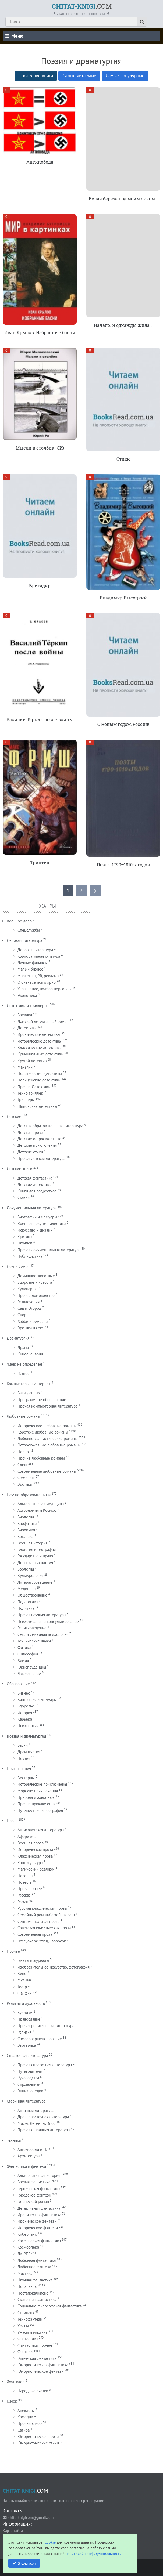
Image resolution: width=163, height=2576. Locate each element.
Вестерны (26, 1777)
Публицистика (29, 1256)
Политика (25, 1608)
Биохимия (26, 1529)
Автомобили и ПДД (34, 2149)
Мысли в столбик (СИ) (40, 448)
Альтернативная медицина (40, 1503)
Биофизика (27, 1523)
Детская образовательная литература (50, 1125)
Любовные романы (23, 1416)
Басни (22, 1745)
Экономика (27, 995)
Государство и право (35, 1555)
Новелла (25, 1875)
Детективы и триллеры (27, 1005)
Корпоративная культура (38, 956)
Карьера (24, 1719)
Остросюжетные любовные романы (48, 1445)
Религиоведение (32, 1627)
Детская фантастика (34, 1178)
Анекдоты (26, 2410)
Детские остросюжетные (39, 1138)
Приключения (19, 1768)
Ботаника (25, 1536)
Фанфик (24, 1993)
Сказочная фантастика (36, 2299)
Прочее (13, 1951)
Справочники (28, 2084)
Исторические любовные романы (46, 1425)
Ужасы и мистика (32, 2332)
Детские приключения (37, 1145)
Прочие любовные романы (41, 1458)
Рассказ (24, 1895)
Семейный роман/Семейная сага (46, 1914)
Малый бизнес (30, 969)
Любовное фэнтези (34, 2266)
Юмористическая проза (38, 2436)
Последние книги (36, 76)
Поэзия (23, 1758)
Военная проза (30, 1843)
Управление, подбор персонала (44, 988)
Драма (23, 1347)
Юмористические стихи (38, 2442)
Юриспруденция (31, 1667)
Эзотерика (26, 2045)
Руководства (28, 2077)
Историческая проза (35, 1849)
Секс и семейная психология (42, 1634)
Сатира (23, 2430)
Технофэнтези (29, 2319)
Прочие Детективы (34, 1086)
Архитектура (28, 2155)
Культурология (30, 1575)
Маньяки (25, 1067)
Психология (27, 1725)
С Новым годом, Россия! (123, 724)
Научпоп (24, 1243)
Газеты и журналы (33, 1960)
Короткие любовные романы (42, 1432)
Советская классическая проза (44, 1927)
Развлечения (28, 1301)
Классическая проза (35, 1856)
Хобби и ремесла (32, 1321)
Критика (24, 1236)
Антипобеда (39, 162)
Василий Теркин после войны (39, 719)
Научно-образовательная (29, 1494)
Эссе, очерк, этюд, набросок (41, 1941)
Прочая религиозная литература (45, 2025)
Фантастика (27, 2338)
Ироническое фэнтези (36, 2221)
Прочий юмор (29, 2423)
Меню (14, 36)
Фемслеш (26, 1477)
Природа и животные (36, 1797)
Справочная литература (27, 2055)
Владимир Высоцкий (123, 597)
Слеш (22, 1464)
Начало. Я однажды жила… (123, 325)
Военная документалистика (41, 1223)
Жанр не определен (24, 1364)
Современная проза (34, 1934)
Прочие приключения (36, 1803)
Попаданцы (27, 2286)
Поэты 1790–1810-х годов (123, 864)
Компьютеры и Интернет (28, 1383)
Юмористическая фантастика (42, 2364)
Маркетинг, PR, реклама (38, 975)
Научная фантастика (34, 2279)
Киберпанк (27, 2234)
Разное (23, 1373)
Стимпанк (25, 2312)
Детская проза (30, 1132)
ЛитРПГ (23, 2253)
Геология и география (36, 1549)
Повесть (24, 1882)
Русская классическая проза (42, 1908)
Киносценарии (30, 1353)
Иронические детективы (38, 1034)
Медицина (26, 1588)
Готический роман (33, 2201)
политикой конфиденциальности (94, 2553)
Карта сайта (13, 2530)
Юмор (12, 2401)
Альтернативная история (38, 2175)
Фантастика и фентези (26, 2166)
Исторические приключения (42, 1784)
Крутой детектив (32, 1060)
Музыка (24, 1979)
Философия (27, 1653)
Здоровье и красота (34, 1282)
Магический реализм (36, 1869)
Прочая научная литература (41, 1614)
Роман (22, 1901)
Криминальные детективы (40, 1054)
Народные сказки (32, 2390)
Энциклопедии (30, 2090)
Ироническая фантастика (39, 2214)
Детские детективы (34, 1184)
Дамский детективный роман (43, 1021)
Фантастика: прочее (34, 2345)
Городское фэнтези (34, 2195)
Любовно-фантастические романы (47, 1438)
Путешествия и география (40, 1810)
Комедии (25, 2416)
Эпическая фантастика (36, 2358)
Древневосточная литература (43, 2116)
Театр (22, 1986)
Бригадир (40, 585)
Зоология (25, 1569)
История (24, 1712)
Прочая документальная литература (48, 1249)
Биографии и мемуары (37, 1217)
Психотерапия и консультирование (48, 1621)
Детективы (26, 1027)
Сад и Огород (29, 1308)
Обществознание (32, 1595)
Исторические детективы (39, 1041)
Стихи (123, 459)
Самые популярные (125, 76)
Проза (12, 1820)
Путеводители (29, 2071)
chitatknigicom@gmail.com (31, 2517)
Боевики (24, 1014)
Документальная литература (31, 1207)
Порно (23, 1451)
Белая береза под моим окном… (123, 198)
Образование (18, 1683)
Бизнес (23, 1693)
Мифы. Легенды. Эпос (36, 2123)
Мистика (24, 2273)
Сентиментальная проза (38, 1921)
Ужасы (23, 2325)
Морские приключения (37, 1790)
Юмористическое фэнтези (40, 2371)
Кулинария (26, 1288)
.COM (82, 6)
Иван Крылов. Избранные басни (39, 332)
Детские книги (19, 1168)
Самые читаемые (79, 76)
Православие (28, 2019)
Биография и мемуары (37, 1699)
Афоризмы (26, 1836)
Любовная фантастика (36, 2260)
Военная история (32, 1543)
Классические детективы (39, 1047)
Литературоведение (34, 1582)
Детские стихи (30, 1152)
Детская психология (35, 1562)
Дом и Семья (18, 1266)
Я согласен (27, 2563)
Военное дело (19, 921)
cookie (50, 2542)
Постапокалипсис (32, 2293)
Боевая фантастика (33, 2181)
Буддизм (25, 2012)
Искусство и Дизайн (34, 1230)
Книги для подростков (36, 1190)
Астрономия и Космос (36, 1510)
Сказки (23, 1197)
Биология (25, 1516)
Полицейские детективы (39, 1080)
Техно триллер (30, 1093)
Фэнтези (25, 2351)
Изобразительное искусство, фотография (53, 1967)
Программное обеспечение (41, 1399)
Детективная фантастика (38, 2208)
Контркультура (30, 1862)
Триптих (39, 862)
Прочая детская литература (41, 1158)
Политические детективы (39, 1073)
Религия (24, 2032)
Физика (24, 1647)
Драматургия (18, 1338)
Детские (14, 1116)
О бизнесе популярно (36, 982)
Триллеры (26, 1099)
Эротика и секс (30, 1327)
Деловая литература (24, 940)
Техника (14, 2140)
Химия (23, 1660)
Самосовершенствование (39, 2038)
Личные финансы (32, 962)
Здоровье (25, 1706)
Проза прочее (29, 1888)
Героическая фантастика (38, 2188)
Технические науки (34, 1641)
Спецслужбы (28, 930)
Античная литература (35, 2110)
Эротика (24, 1484)
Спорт (22, 1314)
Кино (21, 1973)
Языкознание (29, 1673)
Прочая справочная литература (44, 2064)
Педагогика (27, 1601)
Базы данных (28, 1392)
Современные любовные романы (46, 1471)
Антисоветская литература (40, 1829)
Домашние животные (36, 1275)
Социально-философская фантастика (49, 2306)
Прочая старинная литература (43, 2129)
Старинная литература (26, 2101)
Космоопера (28, 2247)
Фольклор (15, 2381)
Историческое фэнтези (37, 2227)
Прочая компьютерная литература (47, 1406)
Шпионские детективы (37, 1106)
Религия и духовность (26, 2003)
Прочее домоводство (36, 1295)
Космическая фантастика (39, 2240)
